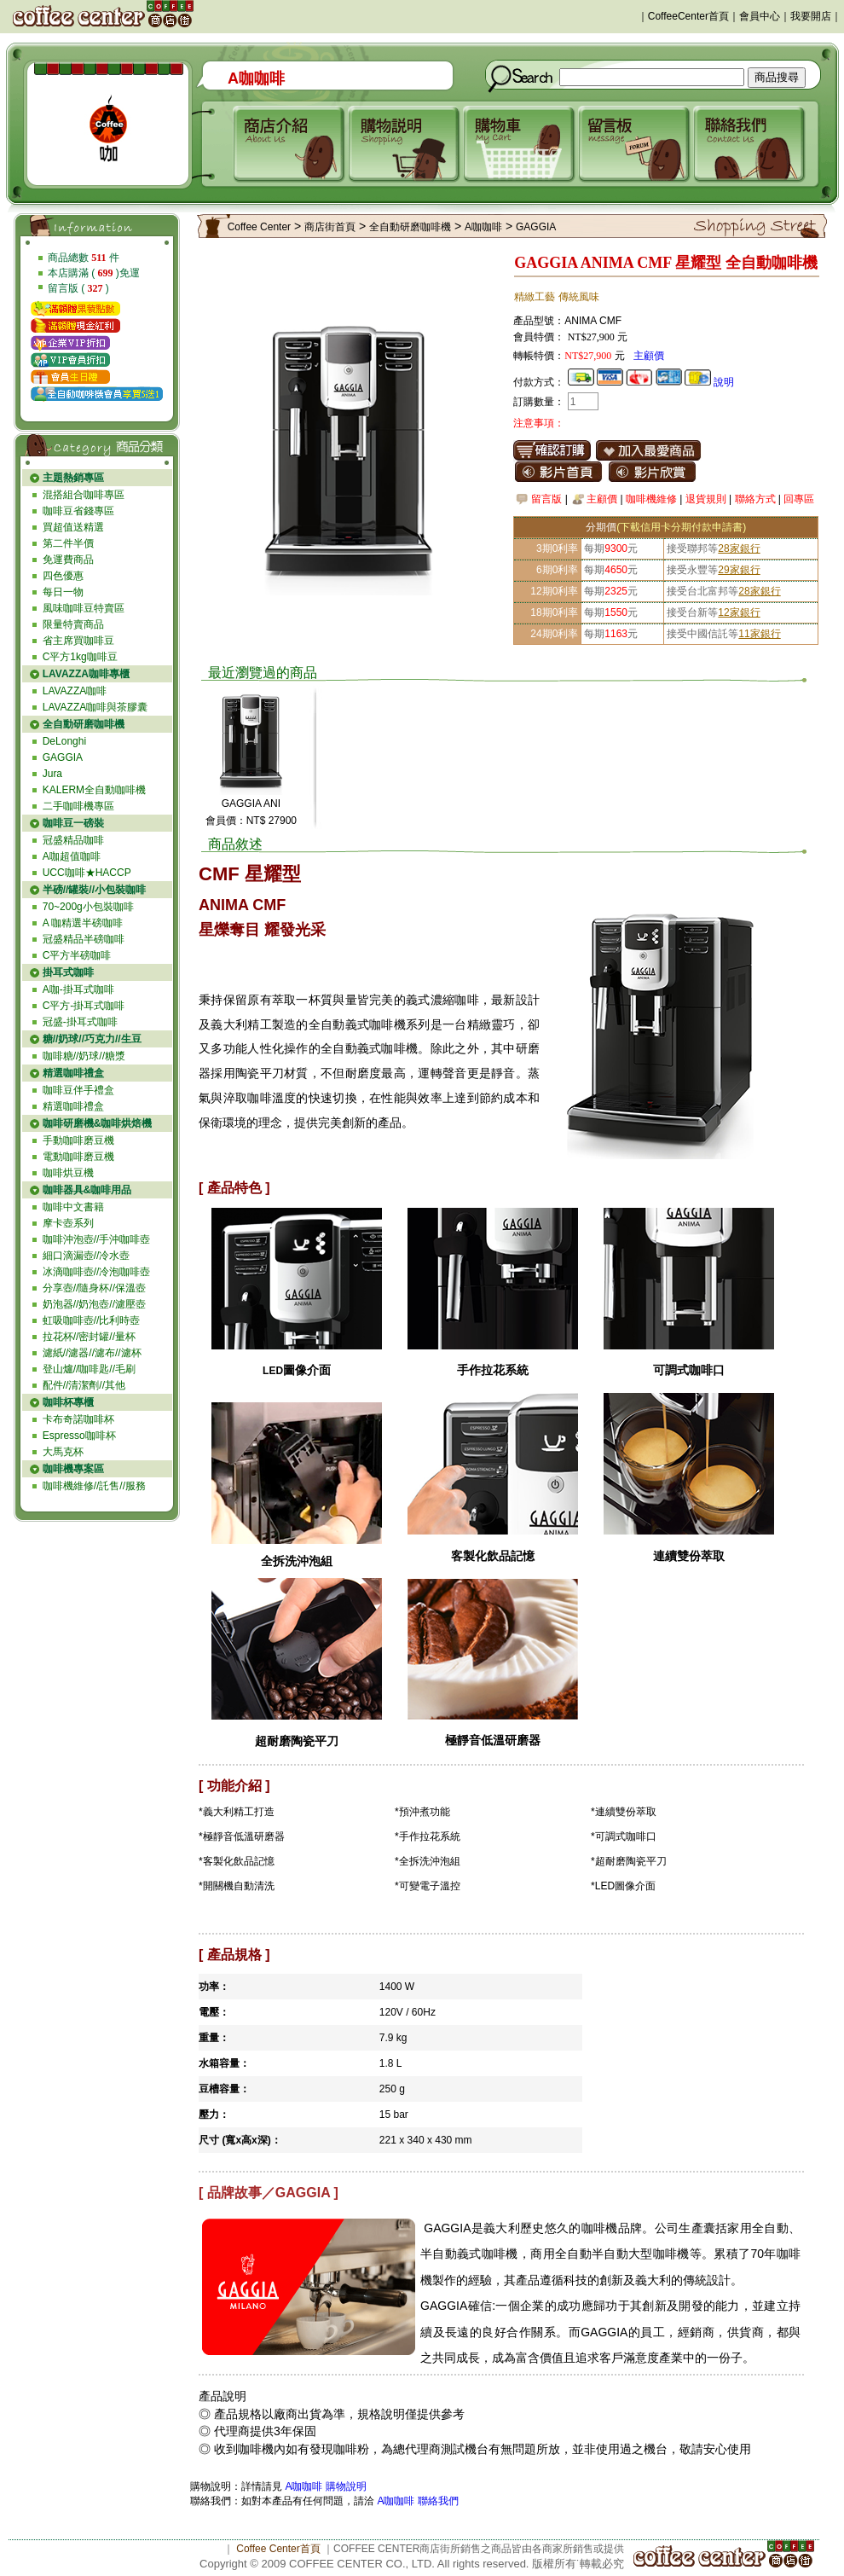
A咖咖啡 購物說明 (325, 2486)
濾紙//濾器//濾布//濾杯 (92, 1353)
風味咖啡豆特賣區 (83, 608)
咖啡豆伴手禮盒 (78, 1090)
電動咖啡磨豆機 (78, 1157)
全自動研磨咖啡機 (410, 227)
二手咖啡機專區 (78, 806)
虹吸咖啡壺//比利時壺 (92, 1320)
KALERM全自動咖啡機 (94, 790)
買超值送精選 (73, 527)
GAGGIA (63, 757)
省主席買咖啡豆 (78, 641)
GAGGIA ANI (251, 803)
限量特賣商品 (73, 624)
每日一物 (63, 592)
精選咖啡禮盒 (73, 1106)
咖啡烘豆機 (68, 1173)
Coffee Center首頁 (278, 2549)
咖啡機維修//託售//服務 (94, 1486)
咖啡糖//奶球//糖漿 (84, 1056)
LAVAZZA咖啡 (75, 691)
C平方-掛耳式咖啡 (84, 1006)
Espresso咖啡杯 (79, 1436)
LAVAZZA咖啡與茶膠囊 (95, 707)
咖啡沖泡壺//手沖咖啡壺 (97, 1239)
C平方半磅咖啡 (77, 955)
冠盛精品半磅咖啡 (83, 939)
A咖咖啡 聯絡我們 (416, 2501)
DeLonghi (64, 741)
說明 (724, 382)
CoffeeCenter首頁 (688, 16)
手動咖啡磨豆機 (78, 1140)
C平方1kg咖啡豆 (80, 657)
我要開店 (810, 16)
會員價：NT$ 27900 (251, 821)
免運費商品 (68, 560)
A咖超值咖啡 (72, 856)
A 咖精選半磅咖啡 (83, 923)
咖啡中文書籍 (73, 1207)
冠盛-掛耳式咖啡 (80, 1022)
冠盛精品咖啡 (73, 840)
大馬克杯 (63, 1452)
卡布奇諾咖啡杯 (78, 1419)
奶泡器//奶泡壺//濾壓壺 (94, 1304)
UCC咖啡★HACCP (87, 873)
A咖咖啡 (483, 227)
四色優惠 (63, 576)
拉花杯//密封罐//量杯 (89, 1337)
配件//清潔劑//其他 (84, 1385)
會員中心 (759, 16)
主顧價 (648, 356)
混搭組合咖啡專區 (83, 495)
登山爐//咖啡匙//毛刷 (89, 1369)
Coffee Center (260, 227)
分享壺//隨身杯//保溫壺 (94, 1288)
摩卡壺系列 (68, 1223)
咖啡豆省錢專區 (78, 511)
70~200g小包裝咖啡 (88, 907)
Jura (52, 774)
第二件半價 (68, 543)
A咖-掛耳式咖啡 (78, 989)
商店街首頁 (330, 227)
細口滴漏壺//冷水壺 (86, 1256)
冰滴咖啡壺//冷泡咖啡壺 (97, 1272)
